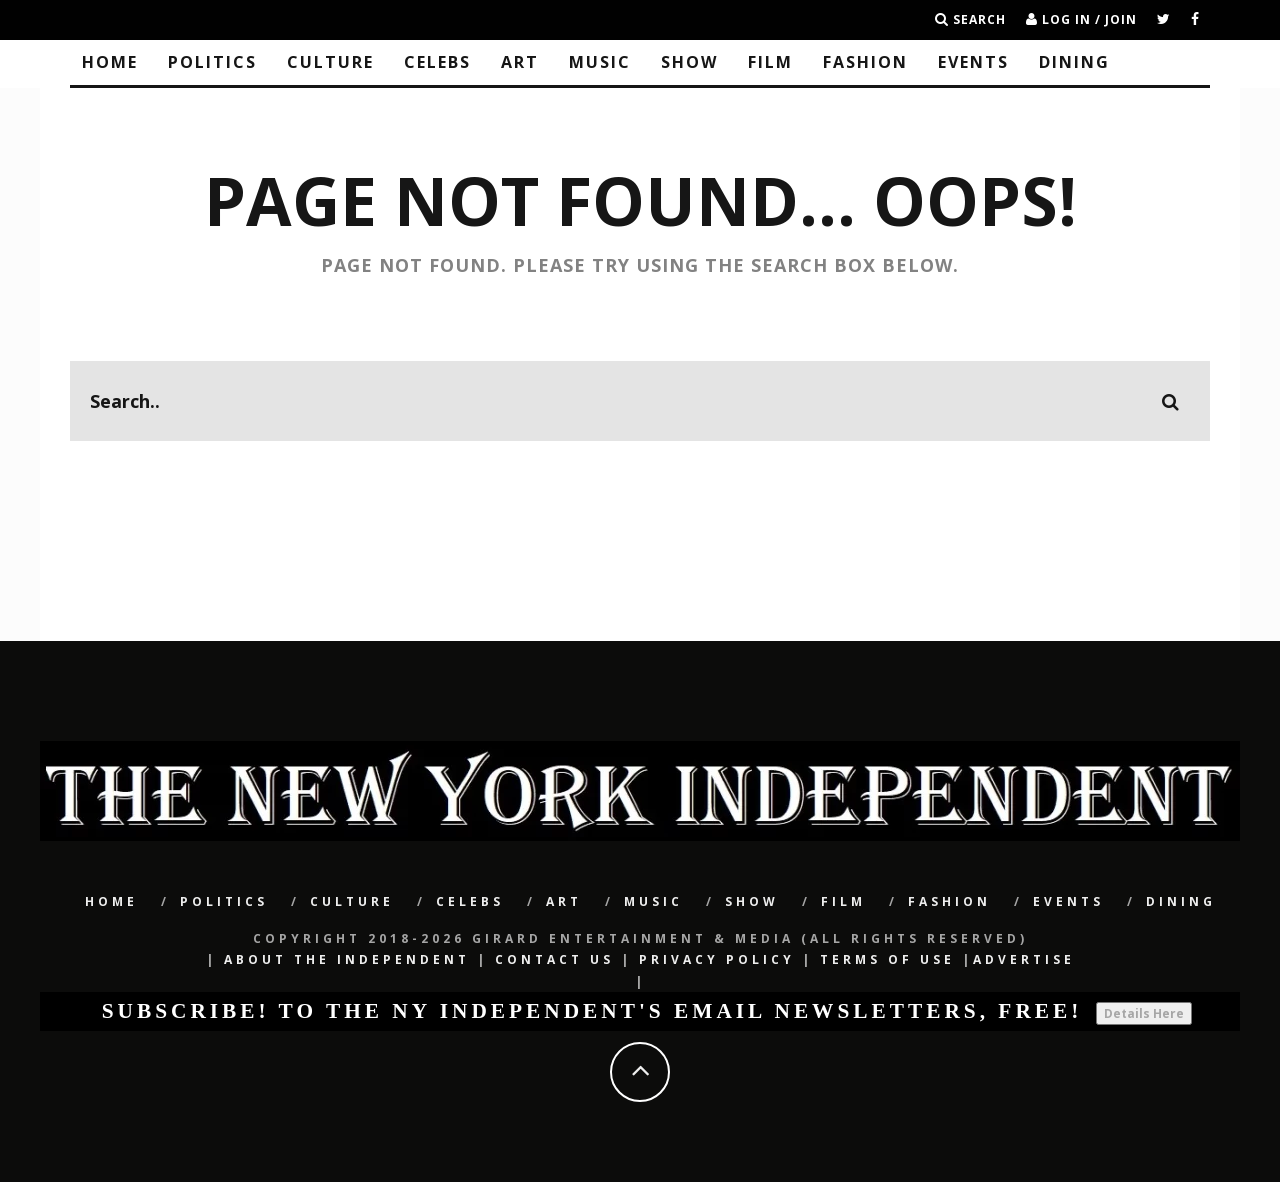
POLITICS (212, 62)
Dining (1074, 62)
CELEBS (437, 62)
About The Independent (347, 959)
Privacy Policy (717, 959)
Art (520, 62)
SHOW (689, 62)
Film (770, 62)
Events (973, 62)
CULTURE (330, 62)
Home (110, 62)
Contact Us (554, 959)
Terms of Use (887, 959)
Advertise (1024, 959)
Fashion (865, 62)
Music (600, 62)
